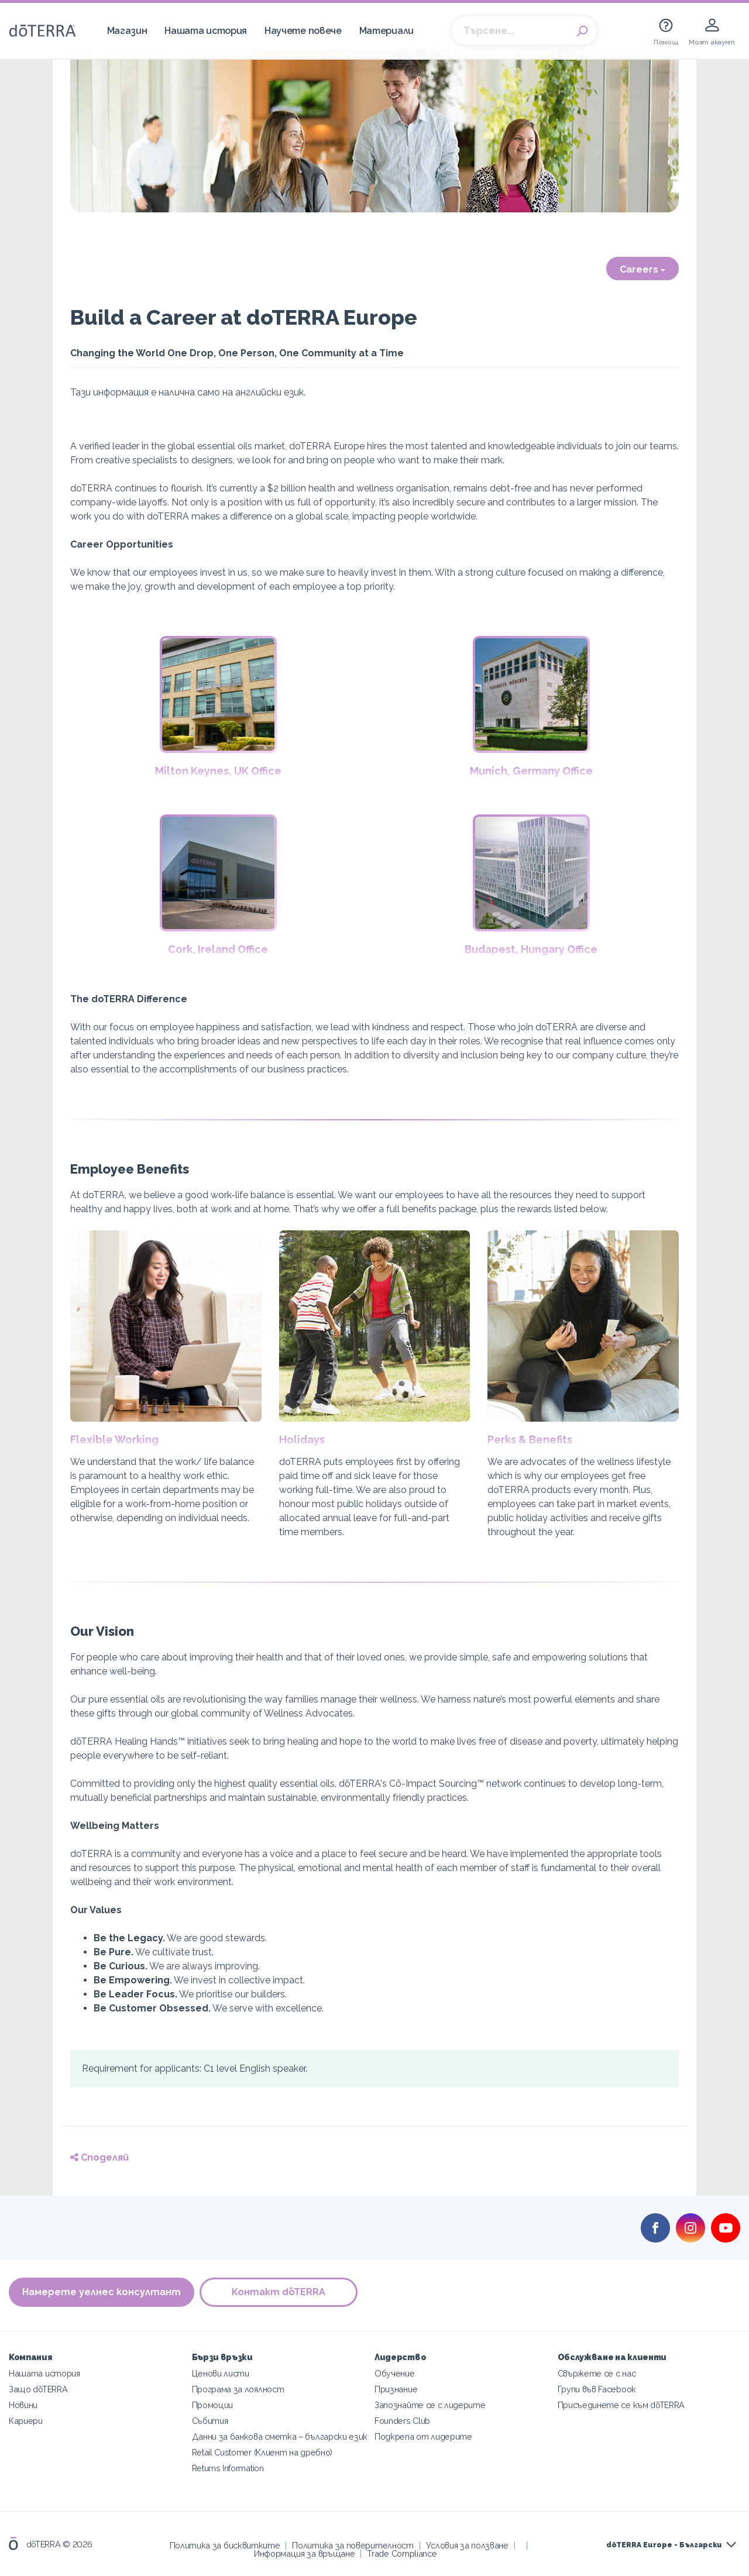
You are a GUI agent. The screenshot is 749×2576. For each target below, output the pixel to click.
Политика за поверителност (352, 2545)
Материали (386, 30)
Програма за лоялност (238, 2389)
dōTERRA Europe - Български (664, 2545)
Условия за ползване (467, 2545)
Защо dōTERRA (38, 2389)
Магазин (127, 30)
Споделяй (99, 2157)
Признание (395, 2389)
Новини (23, 2405)
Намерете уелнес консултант (101, 2292)
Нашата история (205, 30)
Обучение (394, 2373)
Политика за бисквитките (225, 2545)
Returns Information (228, 2468)
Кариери (26, 2421)
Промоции (212, 2405)
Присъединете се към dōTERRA (621, 2405)
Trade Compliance (402, 2553)
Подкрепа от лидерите (423, 2436)
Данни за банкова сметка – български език (280, 2436)
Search (582, 31)
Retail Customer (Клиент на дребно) (262, 2452)
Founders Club (402, 2421)
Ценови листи (220, 2373)
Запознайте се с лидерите (430, 2405)
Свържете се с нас (597, 2373)
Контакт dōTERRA (279, 2292)
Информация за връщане (304, 2553)
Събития (210, 2421)
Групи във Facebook (597, 2389)
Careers (642, 269)
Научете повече (303, 30)
